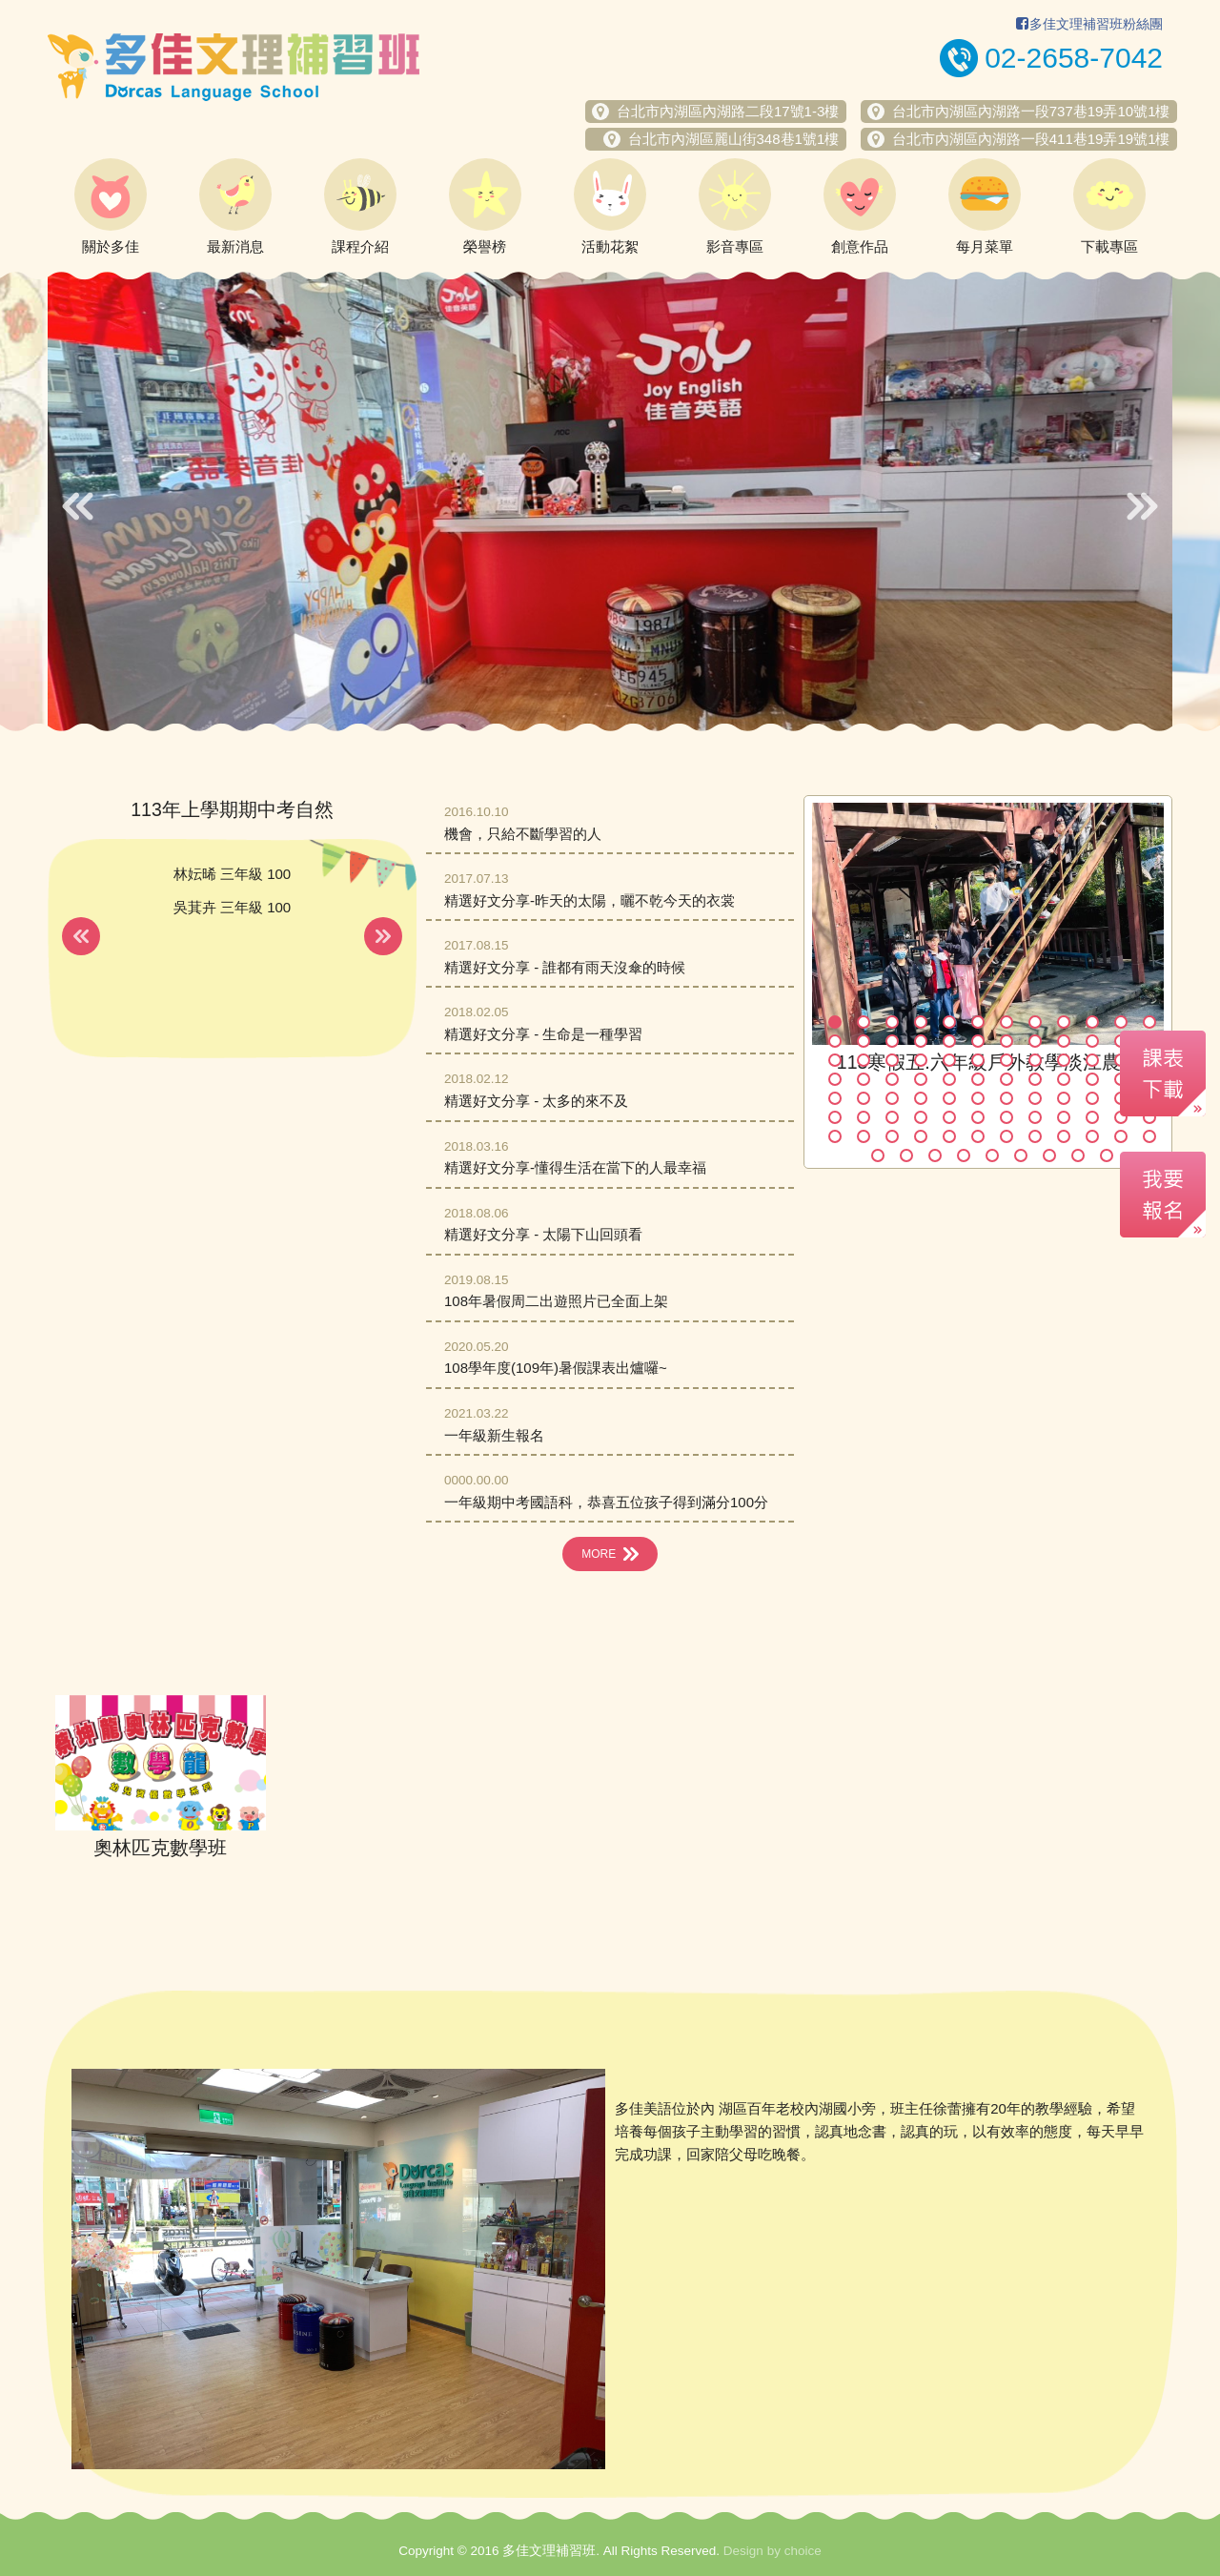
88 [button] (963, 1155)
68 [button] (1035, 1117)
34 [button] (1092, 1060)
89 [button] (992, 1155)
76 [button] (920, 1136)
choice (803, 2551)
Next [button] (1142, 506)
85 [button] (877, 1155)
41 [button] (949, 1079)
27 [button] (892, 1060)
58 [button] (1092, 1098)
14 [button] (863, 1041)
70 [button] (1092, 1117)
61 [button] (835, 1117)
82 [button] (1092, 1136)
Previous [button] (77, 506)
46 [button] (1092, 1079)
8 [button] (1035, 1022)
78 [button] (978, 1136)
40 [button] (920, 1079)
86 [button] (906, 1155)
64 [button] (920, 1117)
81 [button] (1063, 1136)
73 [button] (835, 1136)
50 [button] (863, 1098)
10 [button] (1092, 1022)
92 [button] (1078, 1155)
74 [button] (863, 1136)
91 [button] (1049, 1155)
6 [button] (978, 1022)
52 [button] (920, 1098)
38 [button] (863, 1079)
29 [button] (949, 1060)
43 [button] (1006, 1079)
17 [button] (949, 1041)
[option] (610, 501)
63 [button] (892, 1117)
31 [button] (1006, 1060)
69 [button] (1063, 1117)
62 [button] (863, 1117)
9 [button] (1063, 1022)
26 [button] (863, 1060)
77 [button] (949, 1136)
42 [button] (978, 1079)
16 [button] (920, 1041)
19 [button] (1006, 1041)
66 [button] (978, 1117)
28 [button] (920, 1060)
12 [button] (1149, 1022)
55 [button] (1006, 1098)
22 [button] (1092, 1041)
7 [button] (1006, 1022)
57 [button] (1063, 1098)
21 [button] (1063, 1041)
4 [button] (920, 1022)
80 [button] (1035, 1136)
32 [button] (1035, 1060)
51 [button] (892, 1098)
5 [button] (949, 1022)
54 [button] (978, 1098)
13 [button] (835, 1041)
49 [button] (835, 1098)
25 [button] (835, 1060)
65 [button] (949, 1117)
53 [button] (949, 1098)
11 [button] (1121, 1022)
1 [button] (835, 1022)
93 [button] (1106, 1155)
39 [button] (892, 1079)
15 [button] (892, 1041)
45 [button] (1063, 1079)
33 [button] (1063, 1060)
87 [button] (935, 1155)
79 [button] (1006, 1136)
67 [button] (1006, 1117)
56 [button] (1035, 1098)
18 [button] (978, 1041)
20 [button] (1035, 1041)
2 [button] (863, 1022)
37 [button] (835, 1079)
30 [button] (978, 1060)
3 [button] (892, 1022)
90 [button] (1020, 1155)
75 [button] (892, 1136)
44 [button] (1035, 1079)
